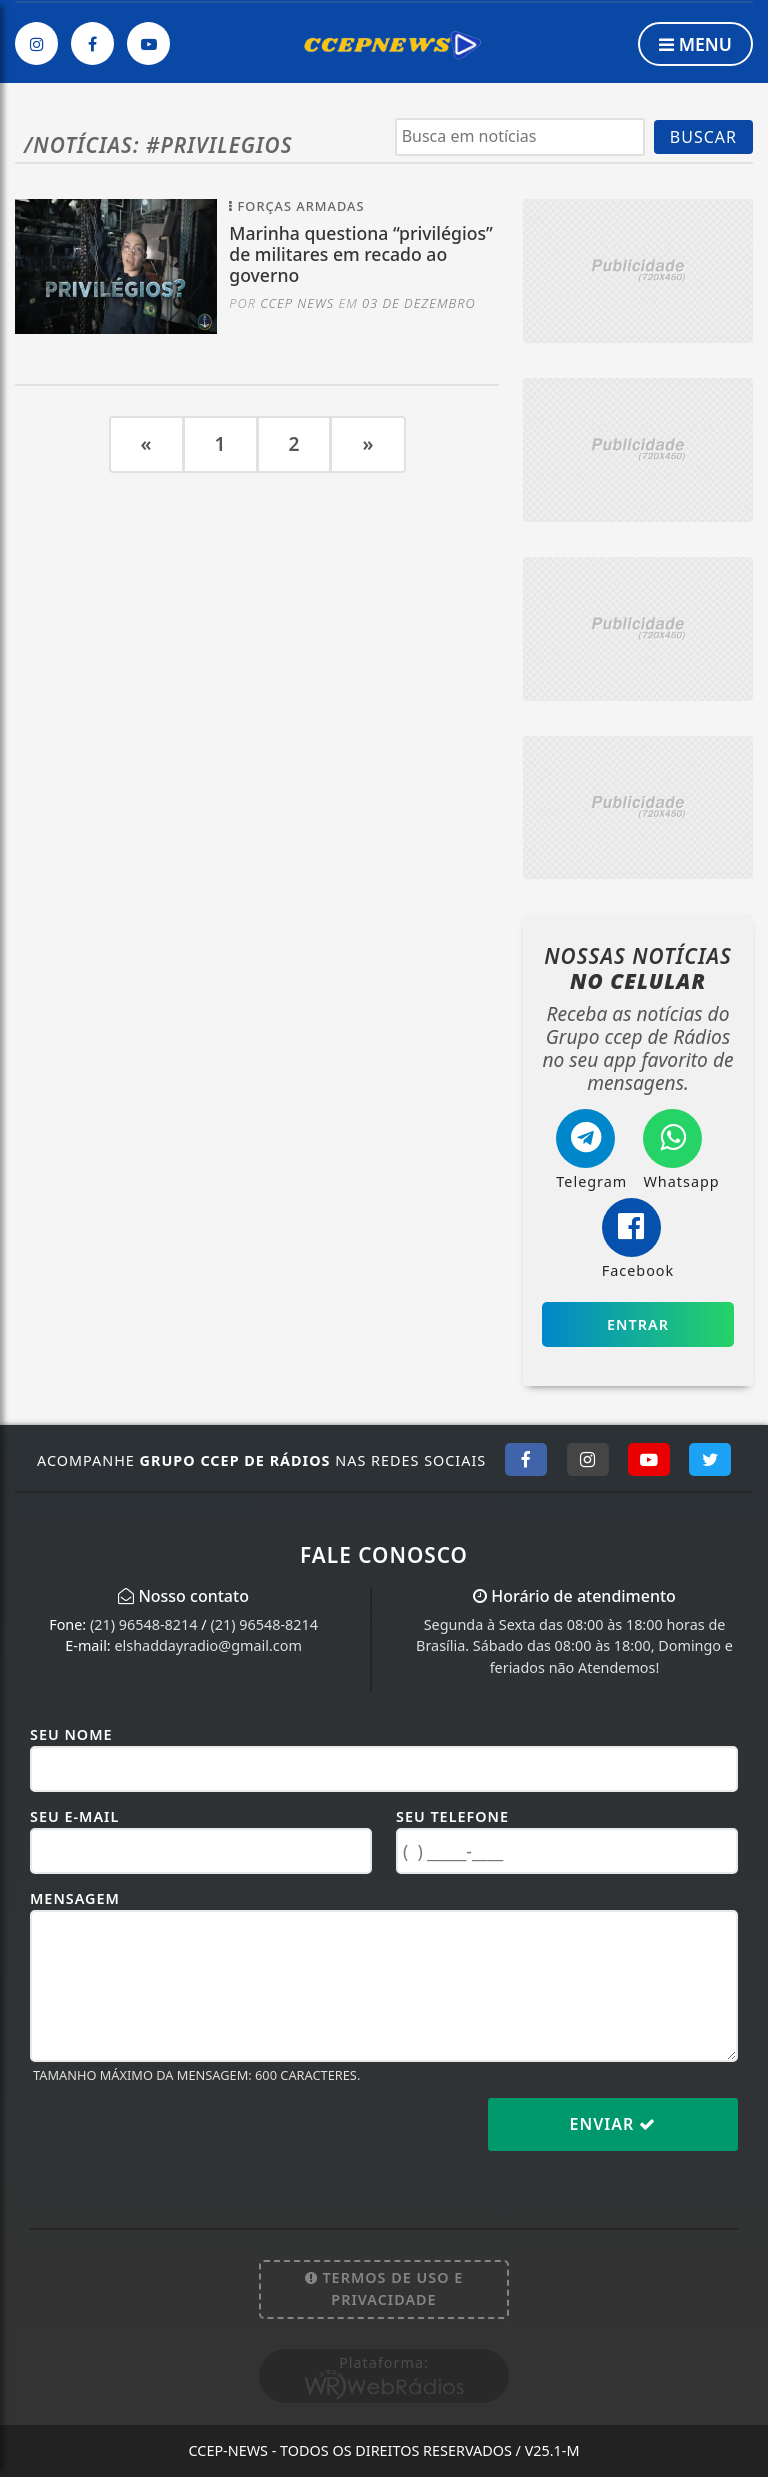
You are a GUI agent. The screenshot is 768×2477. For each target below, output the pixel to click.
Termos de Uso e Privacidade (384, 2288)
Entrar (638, 1324)
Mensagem (75, 1898)
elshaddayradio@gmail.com (207, 1645)
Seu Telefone (452, 1816)
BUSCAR (703, 137)
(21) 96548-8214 (144, 1624)
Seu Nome (71, 1734)
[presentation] (182, 2140)
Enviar (613, 2124)
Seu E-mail (74, 1816)
